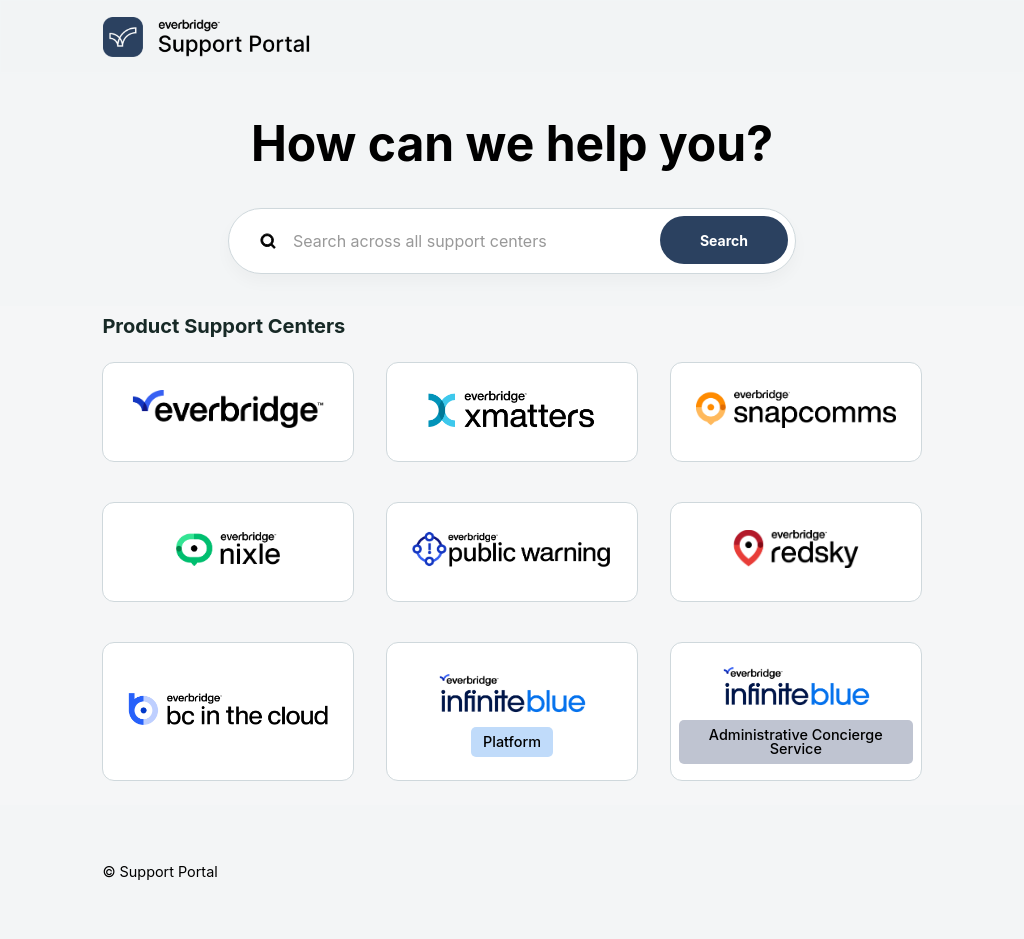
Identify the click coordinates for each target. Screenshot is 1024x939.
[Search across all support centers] (512, 241)
